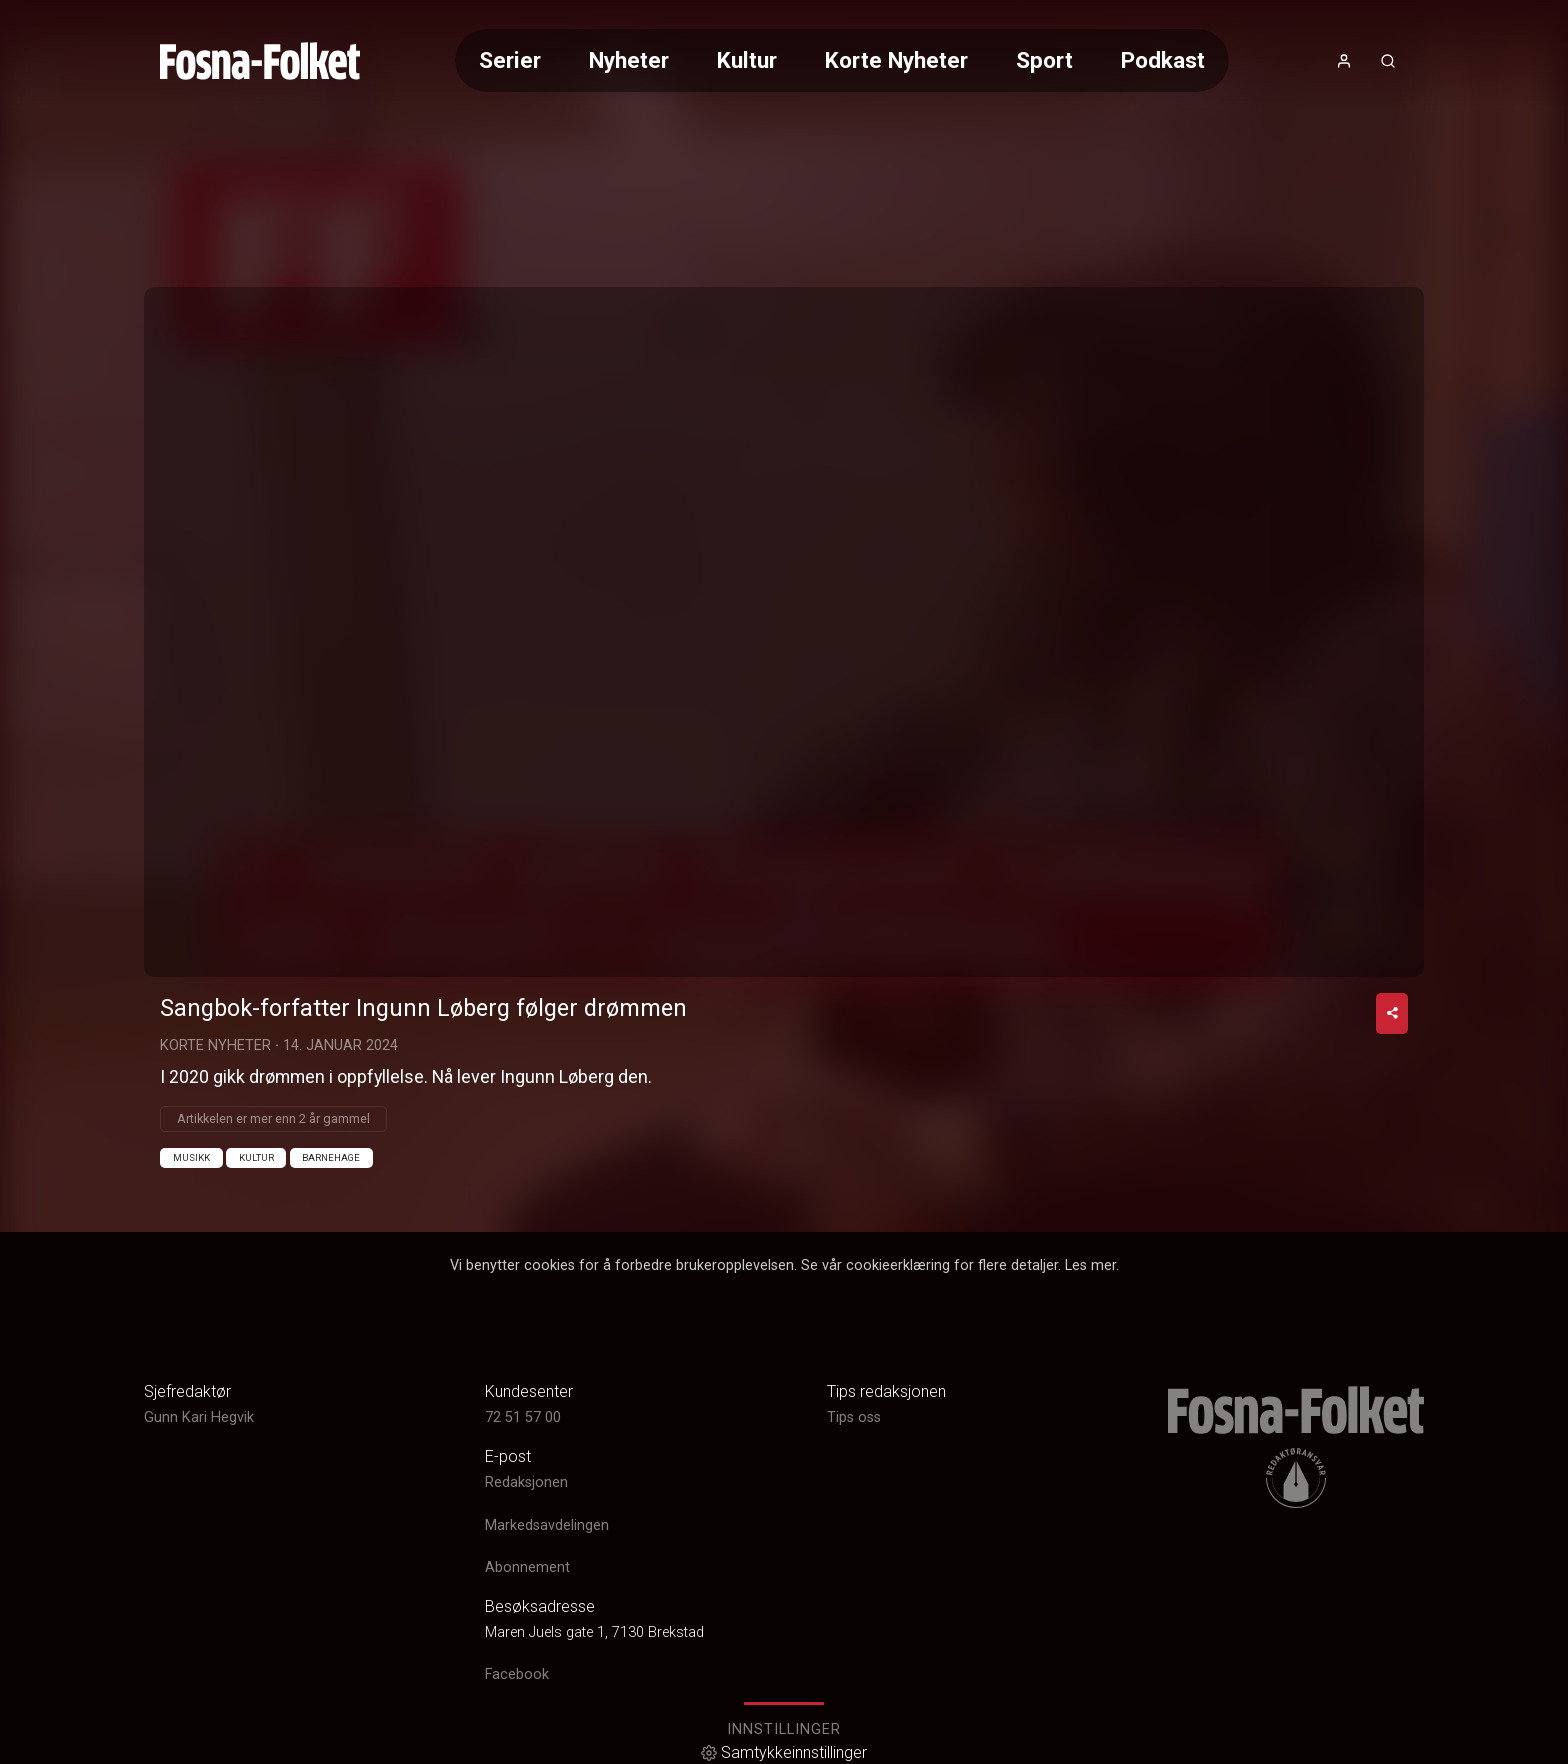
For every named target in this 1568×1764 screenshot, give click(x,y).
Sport (1044, 60)
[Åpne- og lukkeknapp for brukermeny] (1344, 61)
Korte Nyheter (896, 60)
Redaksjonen (526, 1483)
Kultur (747, 60)
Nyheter (629, 60)
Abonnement (527, 1567)
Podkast (1163, 60)
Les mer (1090, 1265)
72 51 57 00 (523, 1417)
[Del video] (1392, 1013)
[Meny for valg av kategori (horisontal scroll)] (842, 60)
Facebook (517, 1674)
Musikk (191, 1157)
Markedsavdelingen (547, 1525)
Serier (510, 60)
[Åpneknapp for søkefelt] (1388, 61)
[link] (260, 61)
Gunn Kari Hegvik (199, 1417)
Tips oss (854, 1417)
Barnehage (331, 1157)
